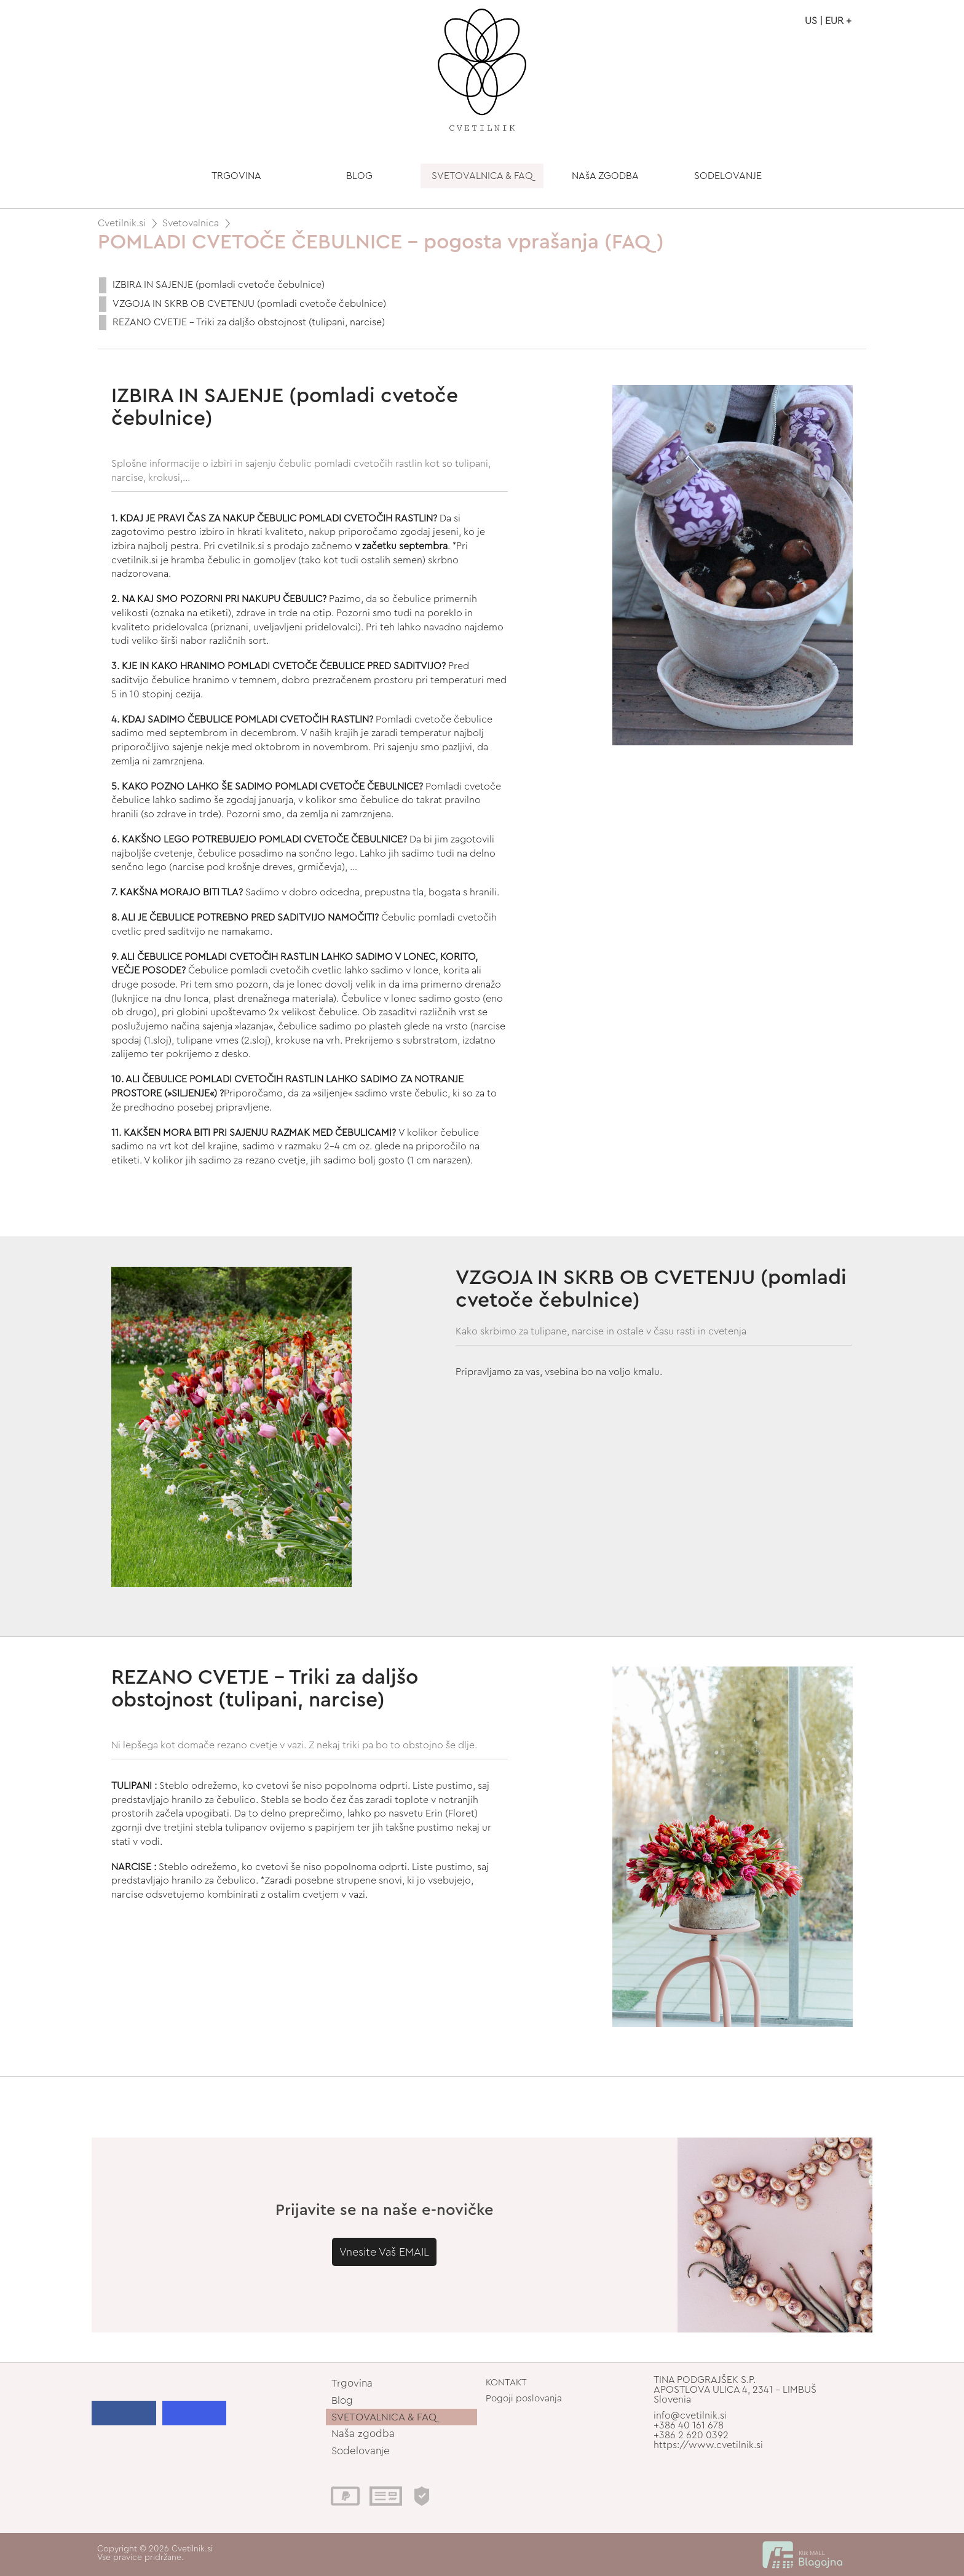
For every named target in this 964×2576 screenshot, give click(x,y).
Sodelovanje (360, 2451)
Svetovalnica (190, 223)
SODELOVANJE (728, 176)
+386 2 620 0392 (691, 2435)
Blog (342, 2400)
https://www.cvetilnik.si (708, 2445)
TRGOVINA (236, 176)
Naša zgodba (363, 2433)
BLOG (359, 176)
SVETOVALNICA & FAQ (482, 176)
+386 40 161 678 (689, 2425)
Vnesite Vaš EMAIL (384, 2251)
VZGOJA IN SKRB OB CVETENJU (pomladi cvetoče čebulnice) (249, 304)
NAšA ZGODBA (605, 176)
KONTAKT (506, 2382)
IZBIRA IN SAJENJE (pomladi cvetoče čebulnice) (219, 285)
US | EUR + (828, 21)
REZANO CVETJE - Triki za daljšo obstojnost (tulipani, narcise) (249, 322)
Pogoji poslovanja (524, 2398)
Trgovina (352, 2383)
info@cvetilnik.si (690, 2415)
